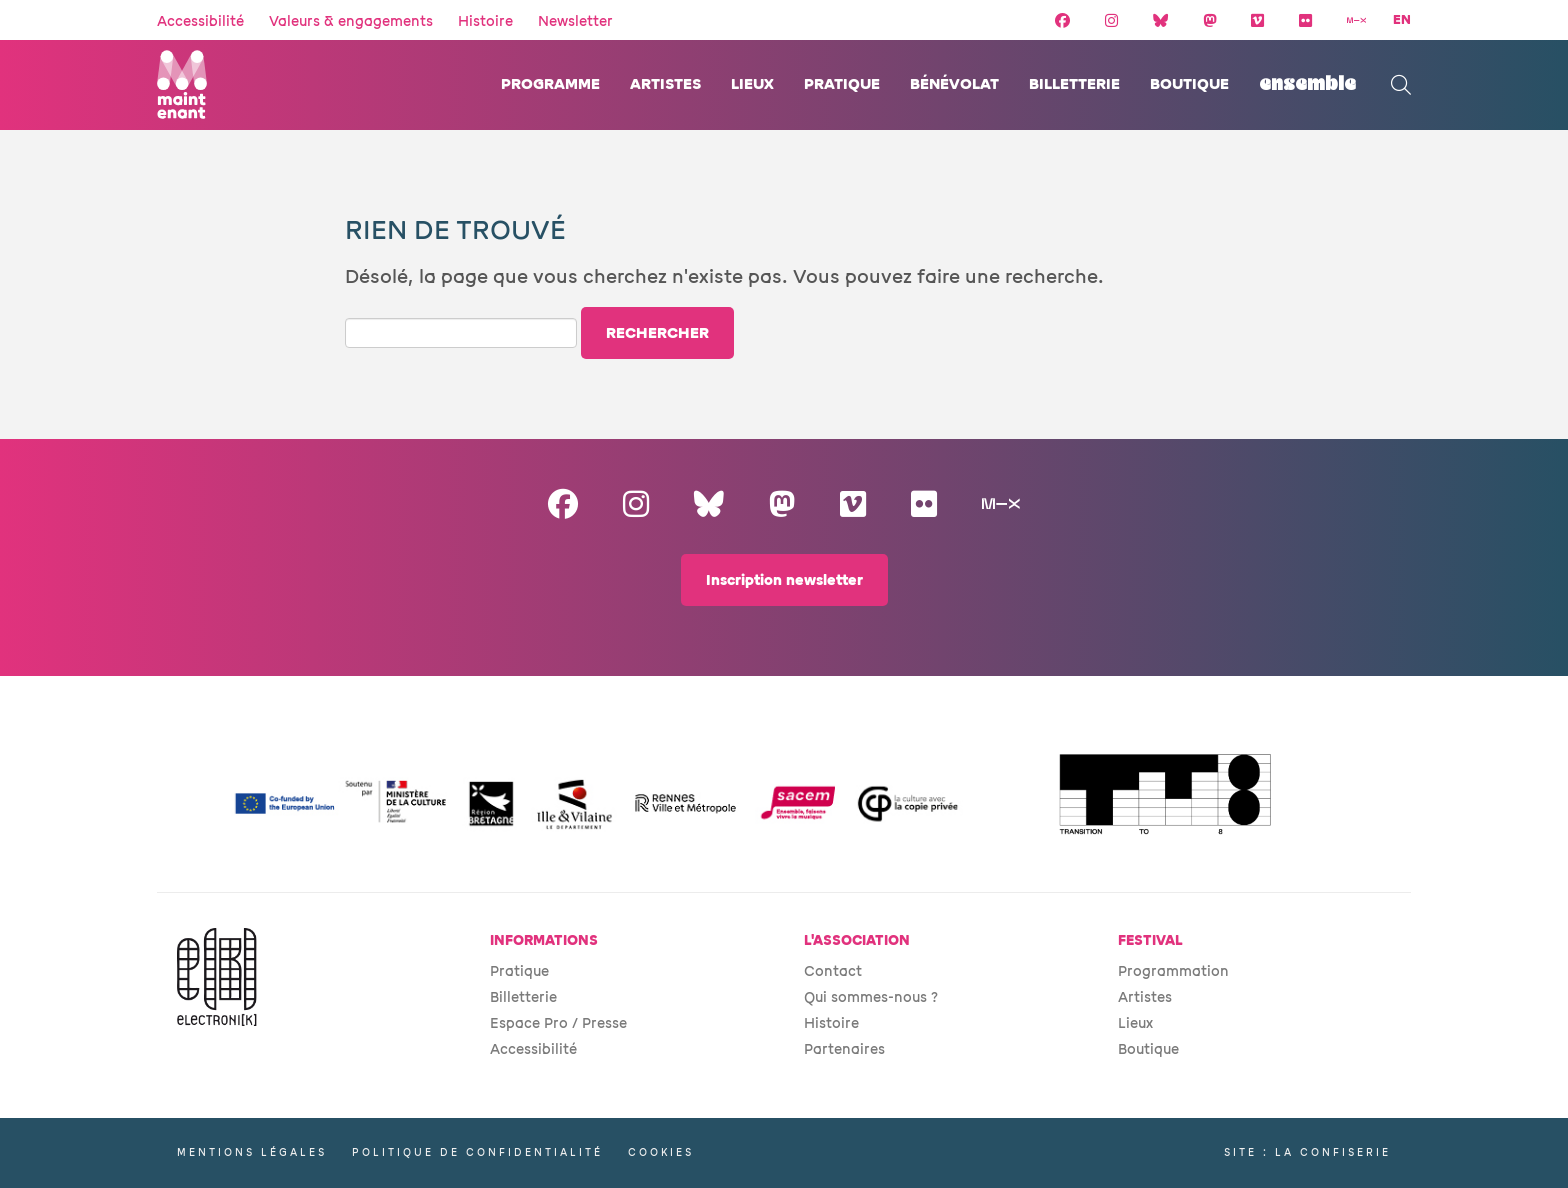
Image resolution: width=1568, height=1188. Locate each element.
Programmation (1173, 971)
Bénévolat (954, 84)
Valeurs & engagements (351, 21)
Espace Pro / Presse (558, 1023)
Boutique (1189, 84)
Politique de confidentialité (477, 1152)
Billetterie (1074, 84)
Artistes (665, 84)
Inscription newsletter (784, 580)
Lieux (752, 84)
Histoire (485, 21)
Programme (550, 84)
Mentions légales (252, 1152)
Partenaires (844, 1049)
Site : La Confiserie (1307, 1152)
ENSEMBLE (1307, 85)
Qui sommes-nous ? (871, 997)
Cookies (661, 1152)
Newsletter (575, 21)
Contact (833, 971)
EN (1402, 20)
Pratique (842, 84)
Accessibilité (200, 21)
